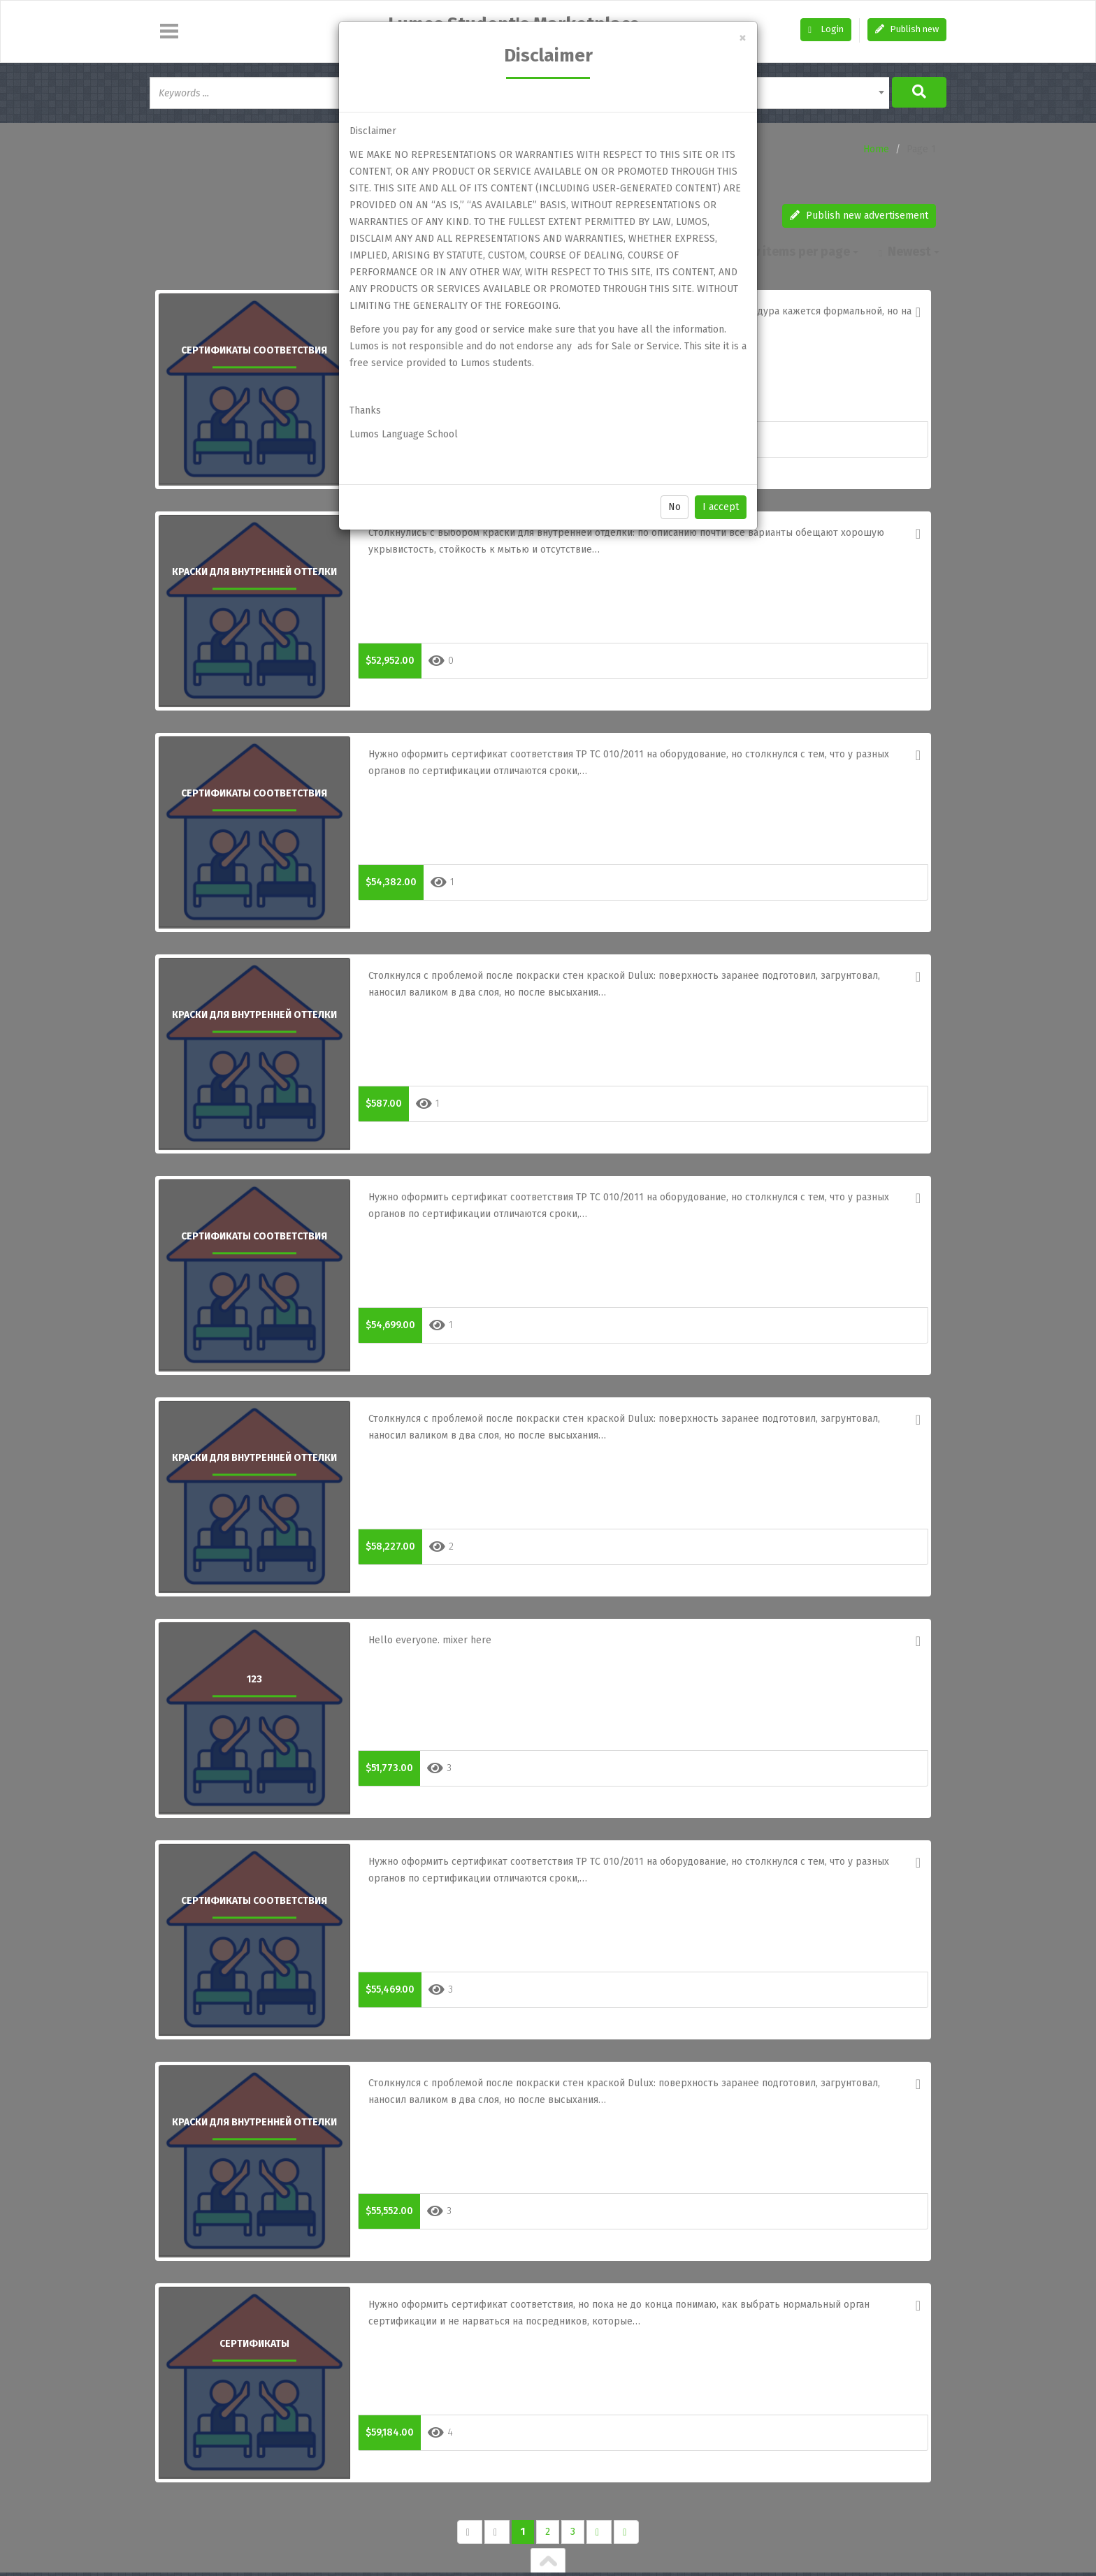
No (674, 507)
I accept (720, 507)
